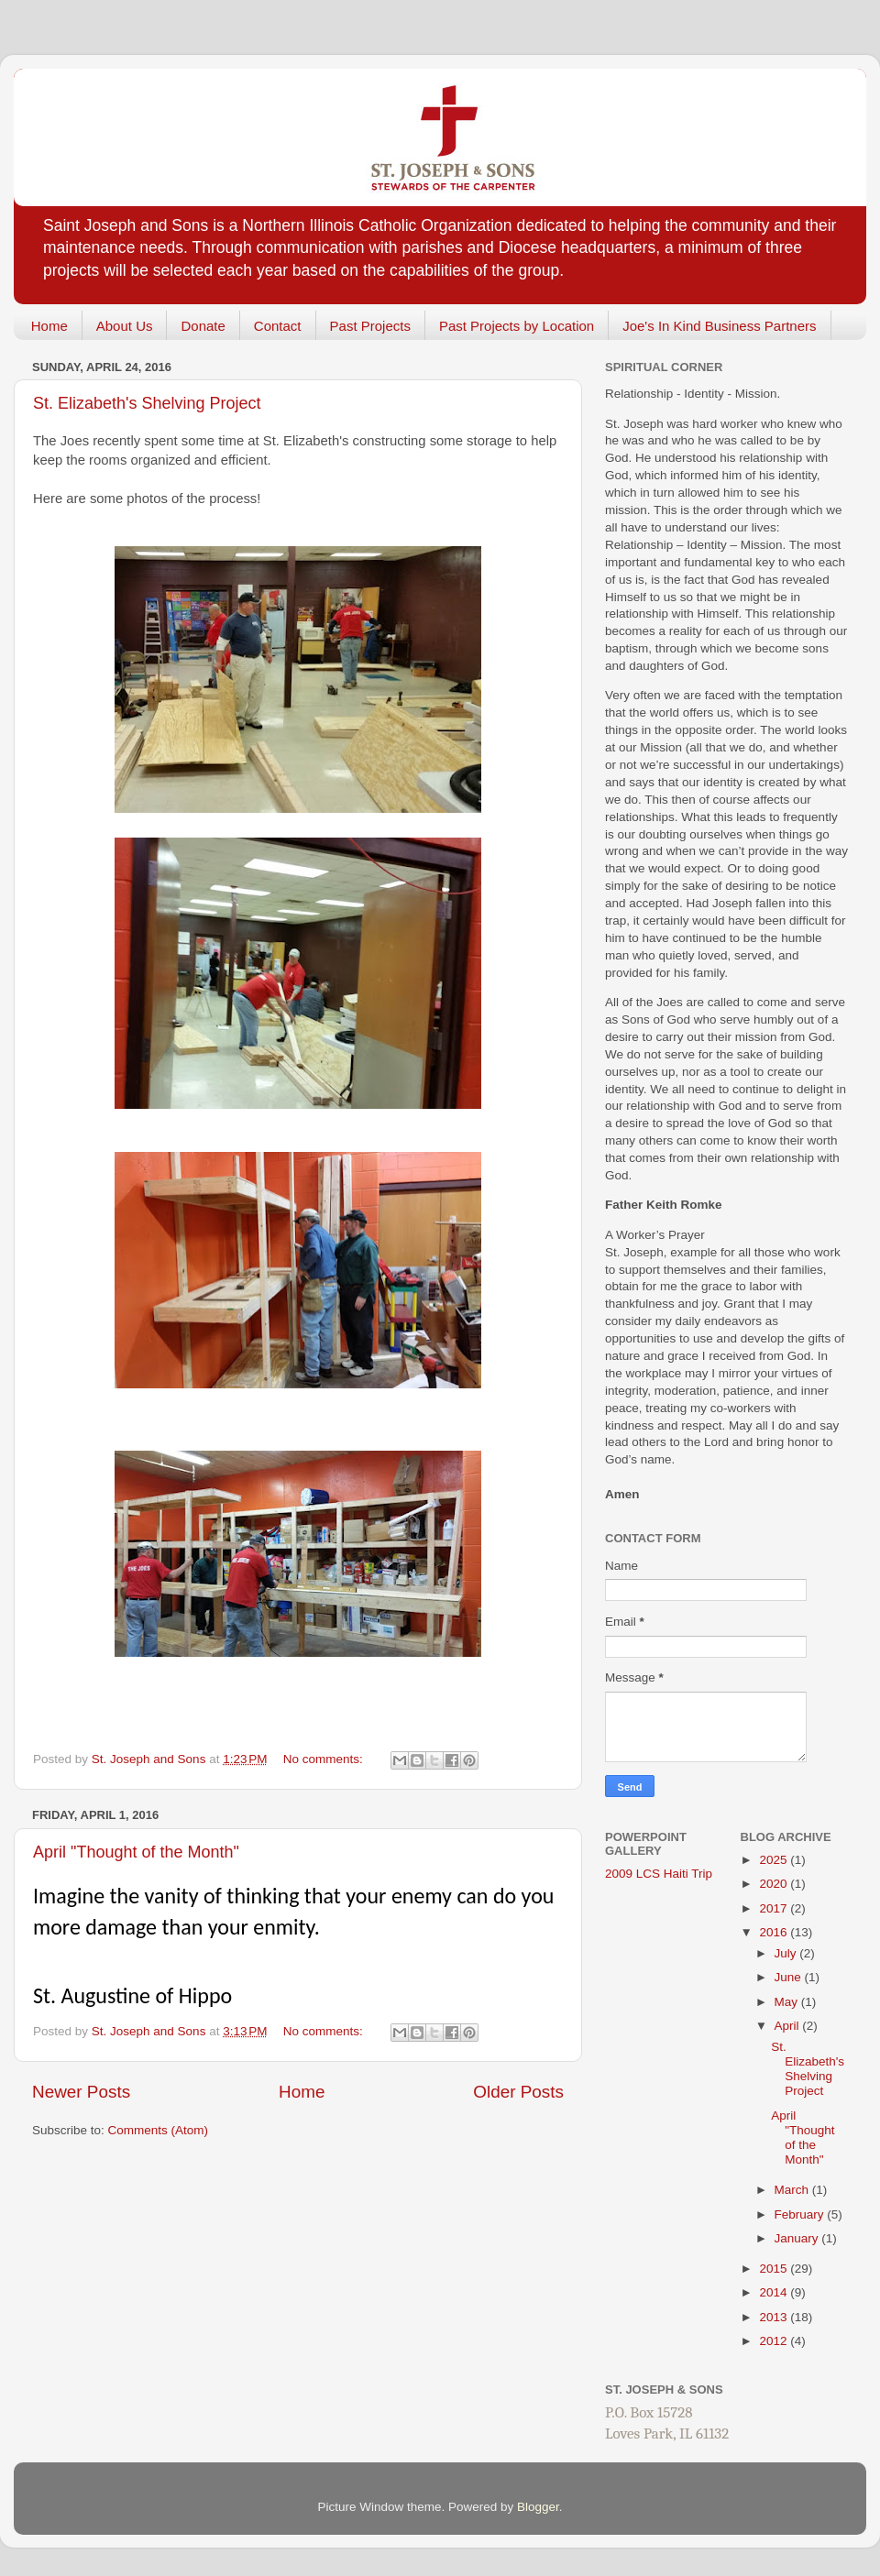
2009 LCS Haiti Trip (658, 1873)
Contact (278, 326)
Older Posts (518, 2091)
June (790, 1977)
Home (49, 326)
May (788, 2002)
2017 (774, 1908)
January (798, 2238)
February (801, 2214)
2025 (774, 1860)
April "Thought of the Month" (136, 1852)
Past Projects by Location (516, 326)
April (789, 2026)
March (793, 2190)
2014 (774, 2292)
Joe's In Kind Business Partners (719, 326)
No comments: (325, 1759)
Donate (203, 326)
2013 (774, 2317)
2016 (774, 1932)
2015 (774, 2268)
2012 (774, 2341)
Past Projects (370, 326)
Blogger (538, 2507)
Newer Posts (81, 2091)
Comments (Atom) (158, 2130)
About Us (124, 326)
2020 (774, 1884)
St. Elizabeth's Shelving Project (147, 403)
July (787, 1953)
